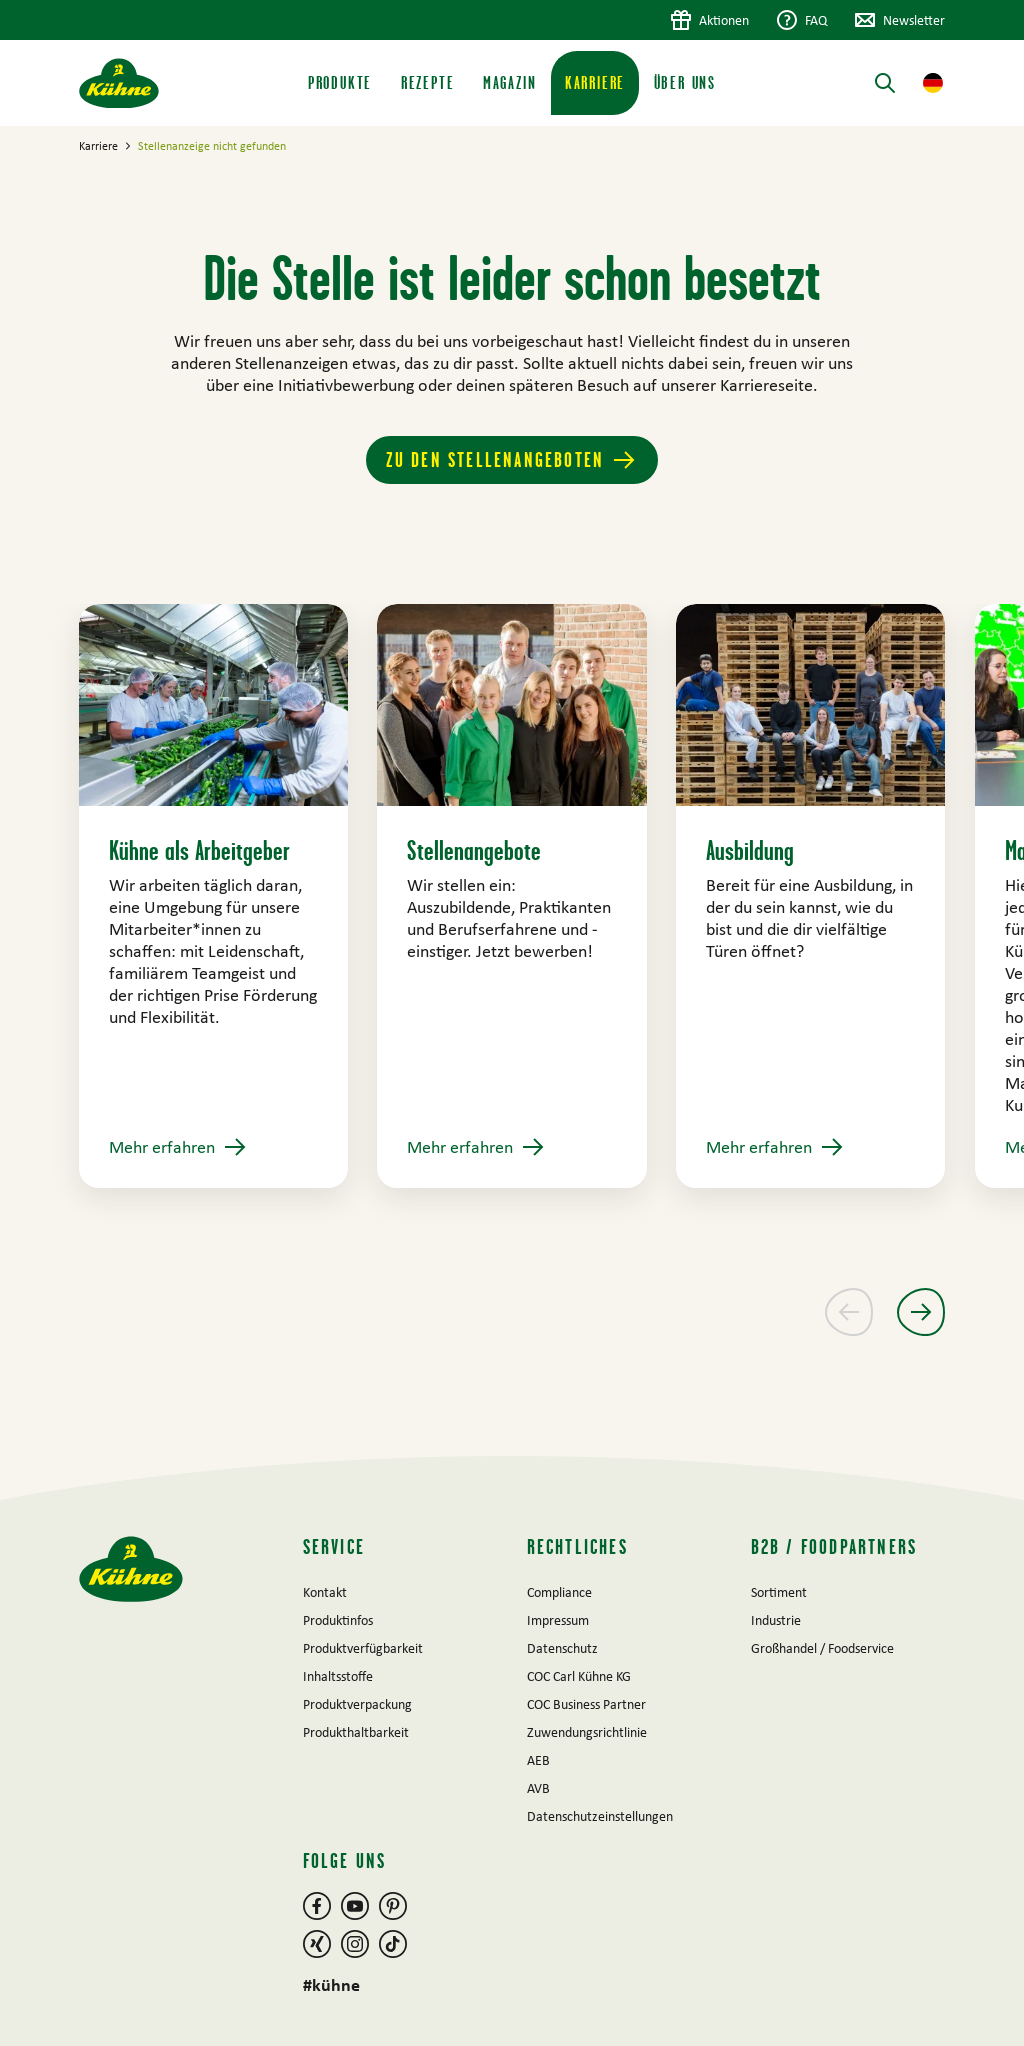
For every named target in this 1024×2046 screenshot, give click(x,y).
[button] (933, 83)
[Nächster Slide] (921, 1312)
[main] (512, 791)
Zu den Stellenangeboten (495, 459)
